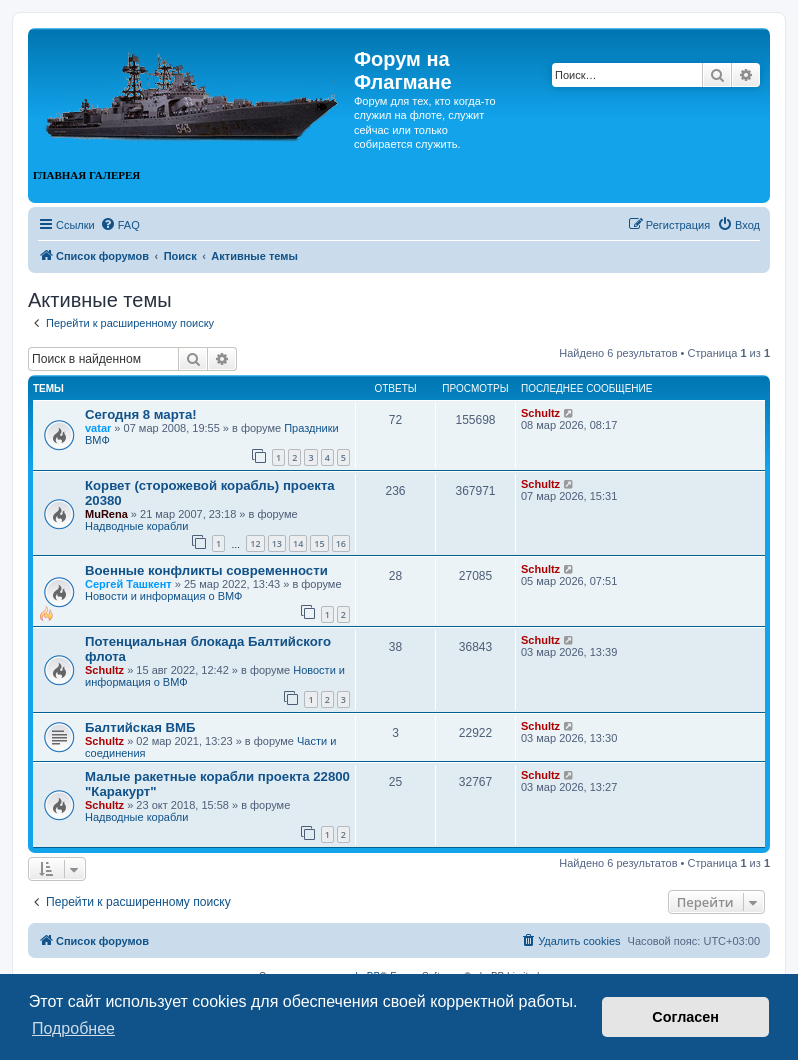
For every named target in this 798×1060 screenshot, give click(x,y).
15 (319, 543)
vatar (98, 428)
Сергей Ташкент (128, 584)
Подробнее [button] (73, 1028)
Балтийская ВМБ (140, 727)
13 (277, 543)
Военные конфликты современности (206, 570)
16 (341, 543)
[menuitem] (120, 225)
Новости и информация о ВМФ (163, 596)
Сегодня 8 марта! (141, 414)
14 (298, 543)
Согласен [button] (685, 1017)
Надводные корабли (136, 526)
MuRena (106, 514)
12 (255, 543)
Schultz (540, 413)
